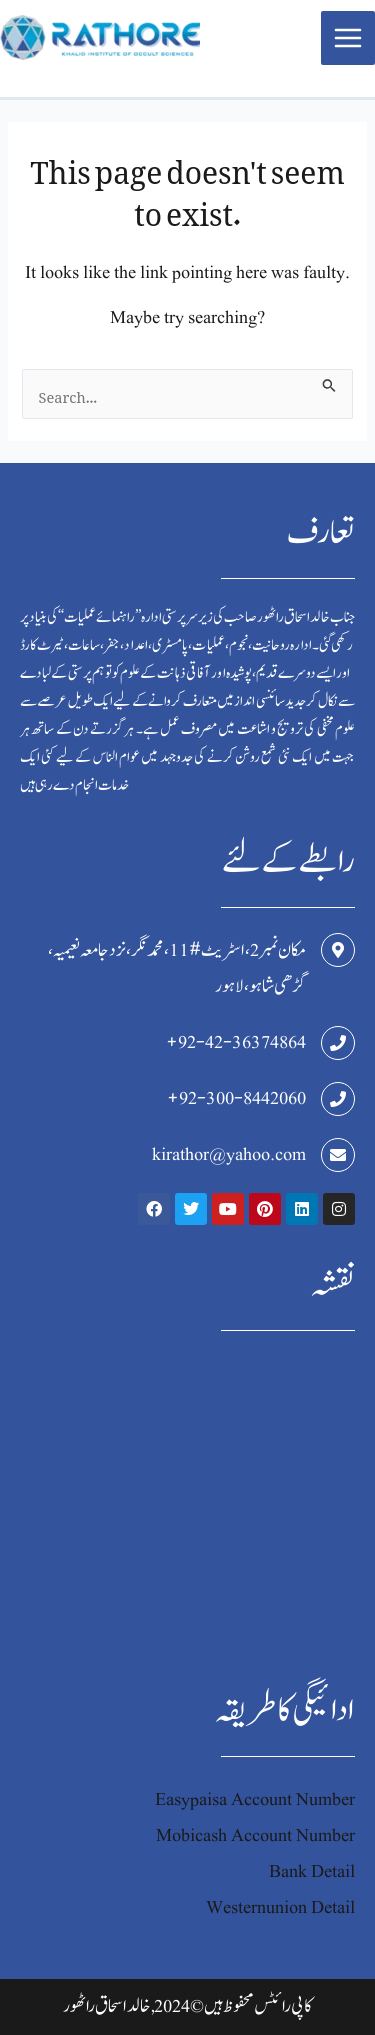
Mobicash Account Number (255, 1835)
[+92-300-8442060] (338, 1099)
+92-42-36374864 (236, 1042)
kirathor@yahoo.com (229, 1154)
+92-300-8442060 (236, 1098)
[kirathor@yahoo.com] (338, 1155)
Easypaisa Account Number (255, 1799)
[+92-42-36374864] (338, 1043)
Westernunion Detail (280, 1907)
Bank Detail (312, 1871)
